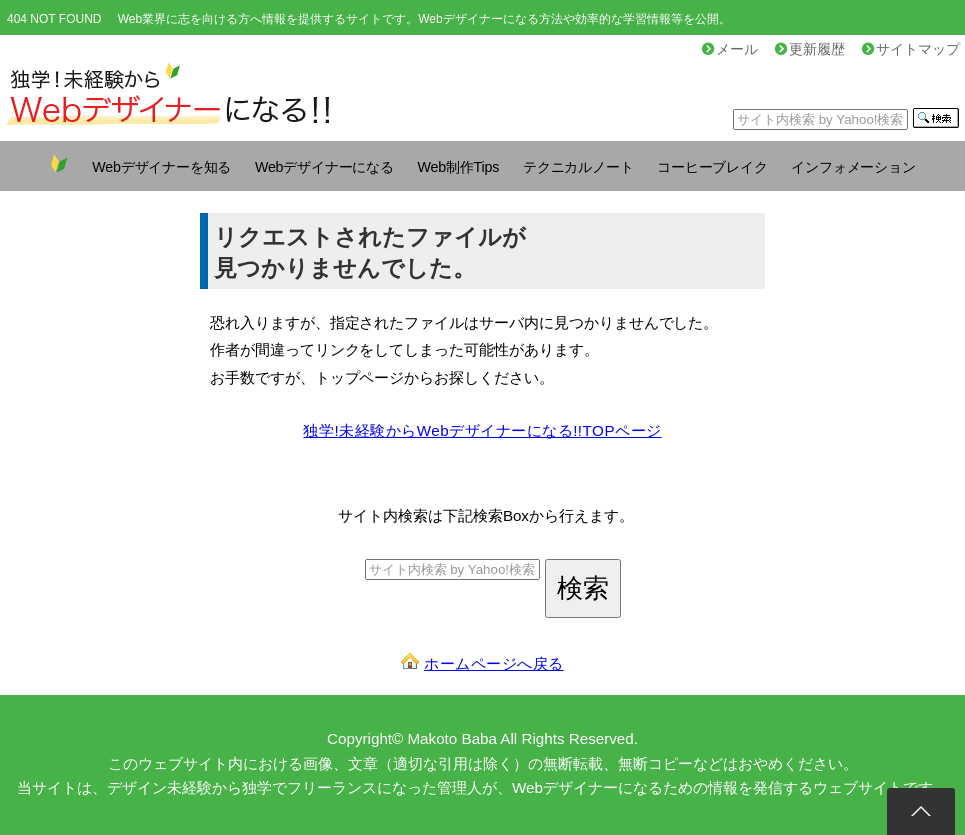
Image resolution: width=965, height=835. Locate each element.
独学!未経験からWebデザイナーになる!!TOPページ (482, 430)
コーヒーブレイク (712, 167)
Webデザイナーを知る (161, 167)
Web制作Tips (459, 167)
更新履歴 (810, 49)
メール (730, 49)
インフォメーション (853, 167)
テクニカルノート (578, 167)
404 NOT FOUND (54, 19)
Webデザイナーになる (324, 167)
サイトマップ (911, 49)
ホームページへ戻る (494, 663)
